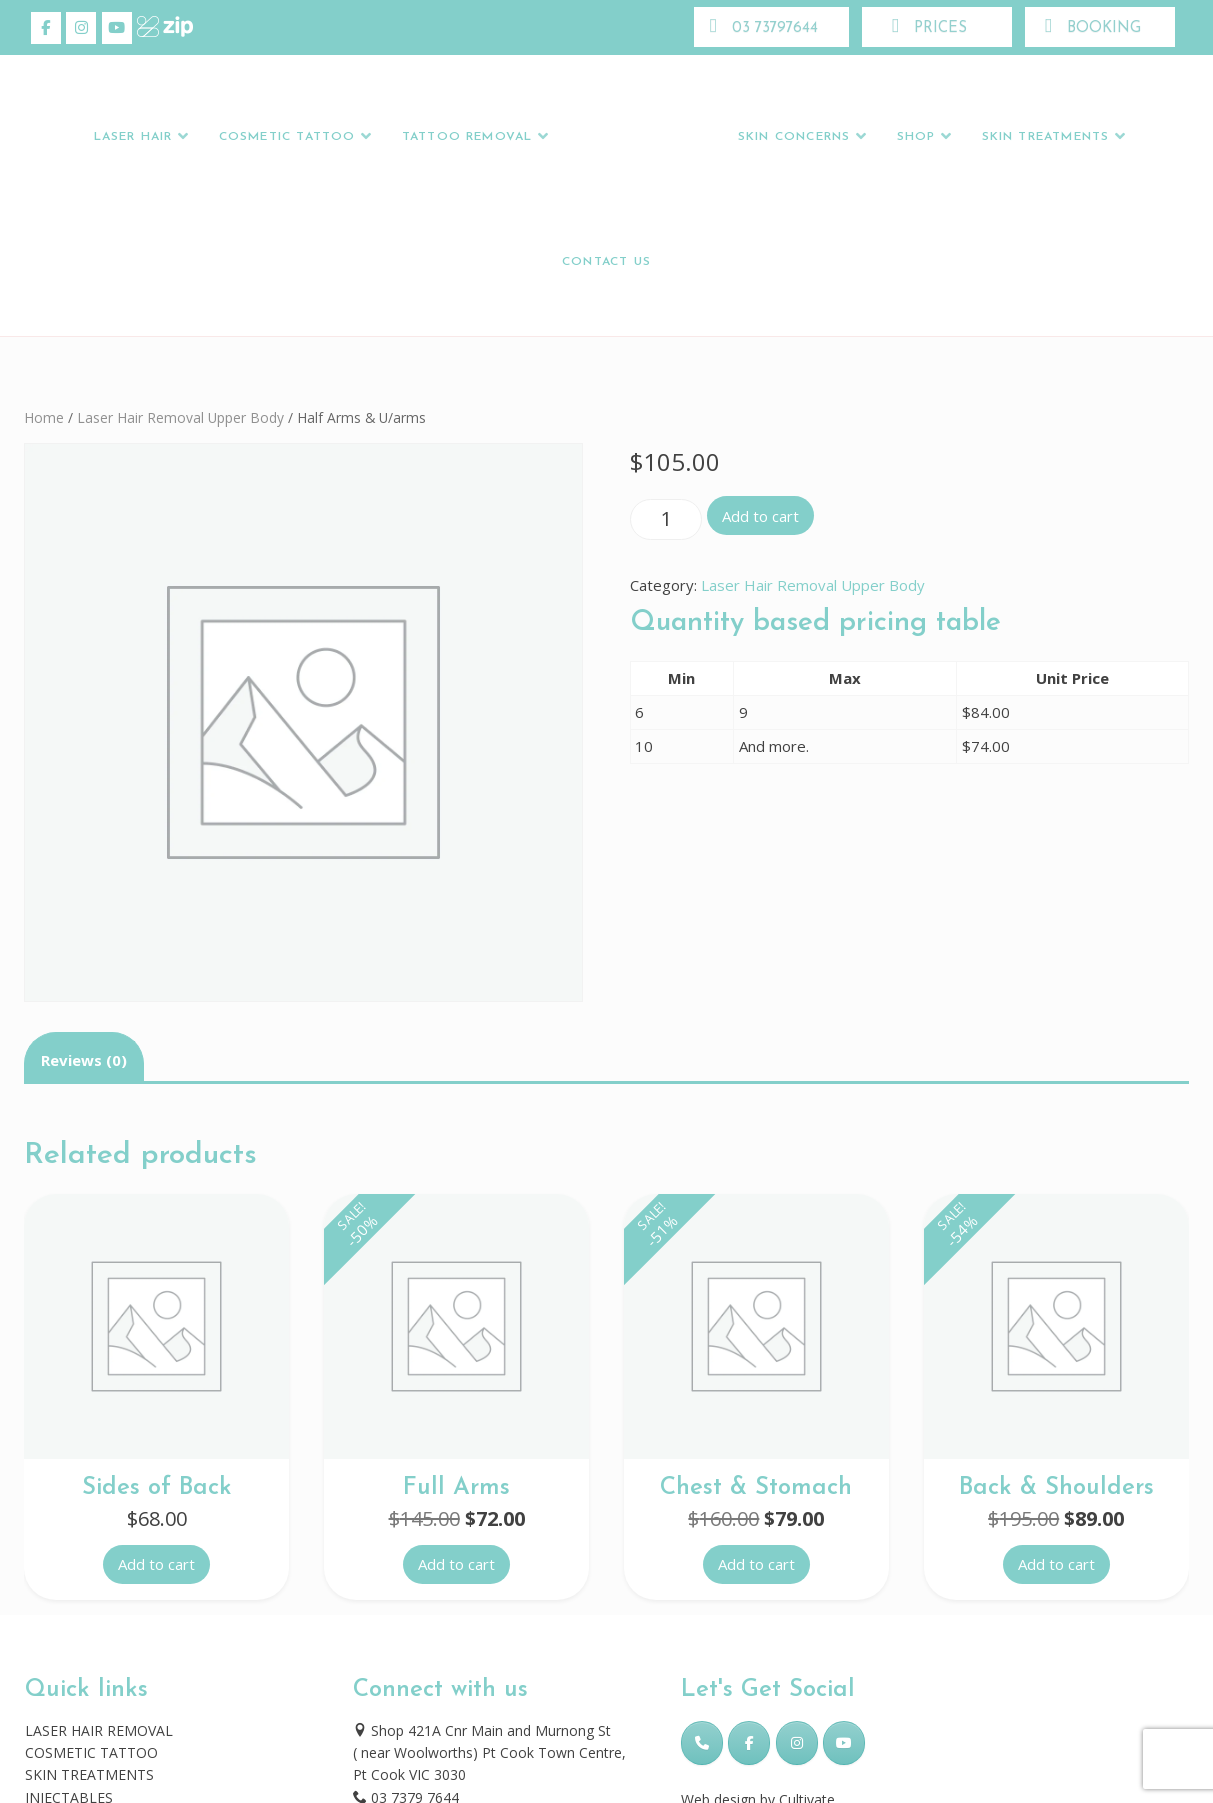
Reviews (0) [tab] (84, 1060)
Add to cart (760, 516)
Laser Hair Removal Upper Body (180, 417)
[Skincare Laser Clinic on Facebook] (46, 28)
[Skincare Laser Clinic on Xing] (152, 28)
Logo (640, 137)
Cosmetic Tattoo (287, 137)
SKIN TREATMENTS (89, 1774)
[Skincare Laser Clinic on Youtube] (117, 28)
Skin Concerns (794, 137)
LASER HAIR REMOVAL (99, 1730)
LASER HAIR (133, 137)
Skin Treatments (1046, 137)
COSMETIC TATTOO (91, 1752)
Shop (916, 137)
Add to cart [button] (156, 1564)
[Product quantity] (666, 519)
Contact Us (606, 262)
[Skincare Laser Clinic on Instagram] (81, 28)
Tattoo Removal (467, 137)
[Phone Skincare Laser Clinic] (702, 1743)
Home (44, 417)
